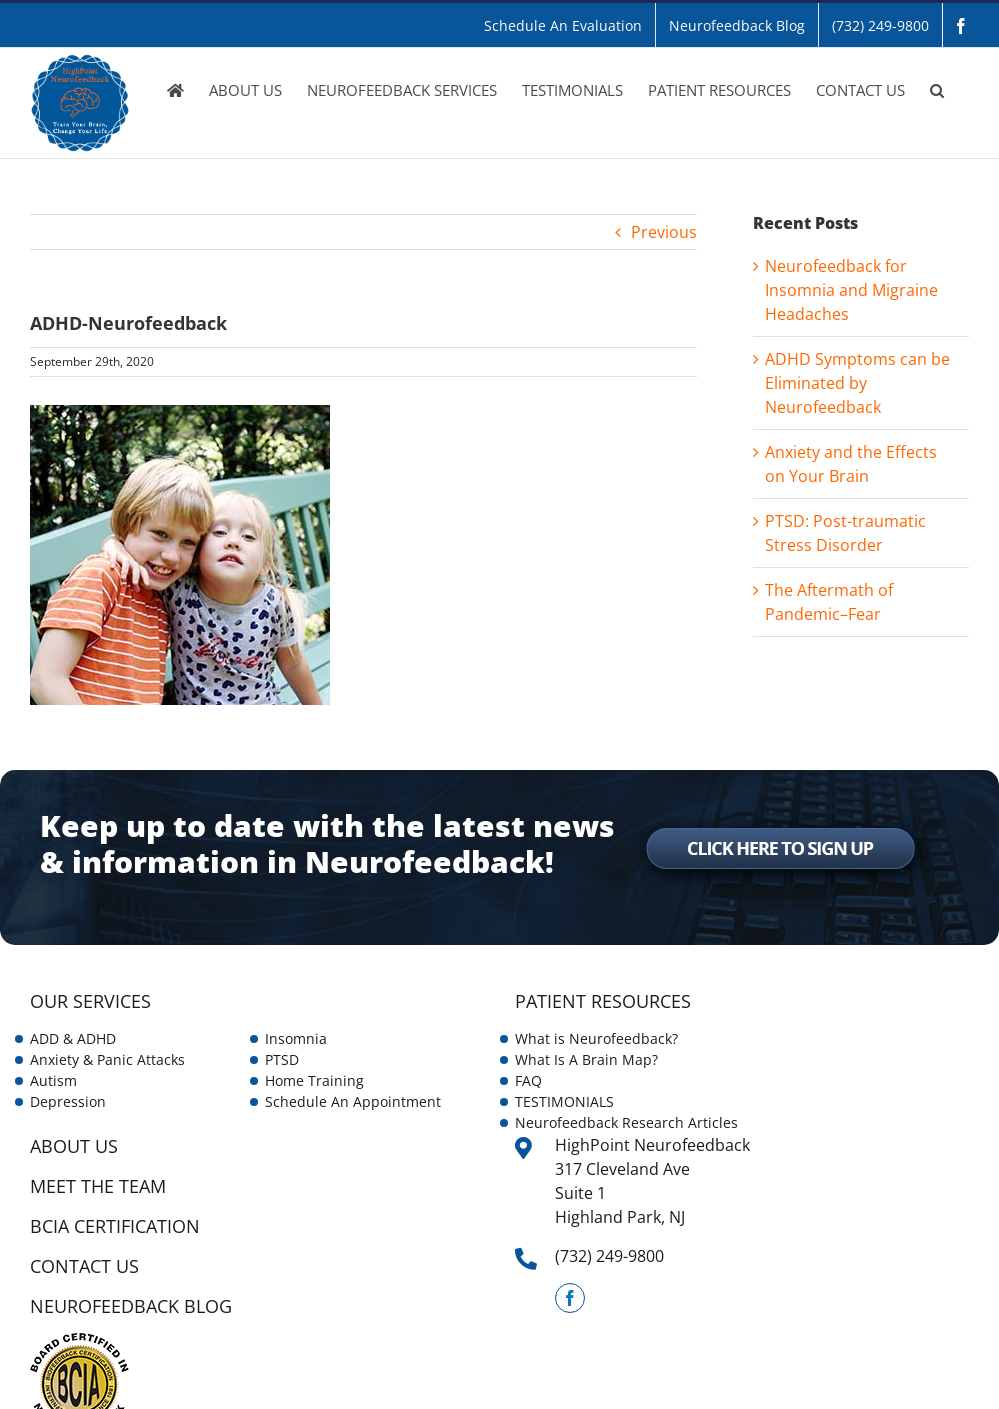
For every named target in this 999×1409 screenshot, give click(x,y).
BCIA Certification (115, 1226)
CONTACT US (84, 1266)
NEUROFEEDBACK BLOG (131, 1306)
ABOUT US (74, 1146)
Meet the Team (98, 1186)
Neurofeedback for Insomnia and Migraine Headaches (851, 290)
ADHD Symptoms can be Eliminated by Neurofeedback (857, 383)
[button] (937, 90)
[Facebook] (570, 1298)
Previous (664, 232)
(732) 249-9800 (609, 1256)
